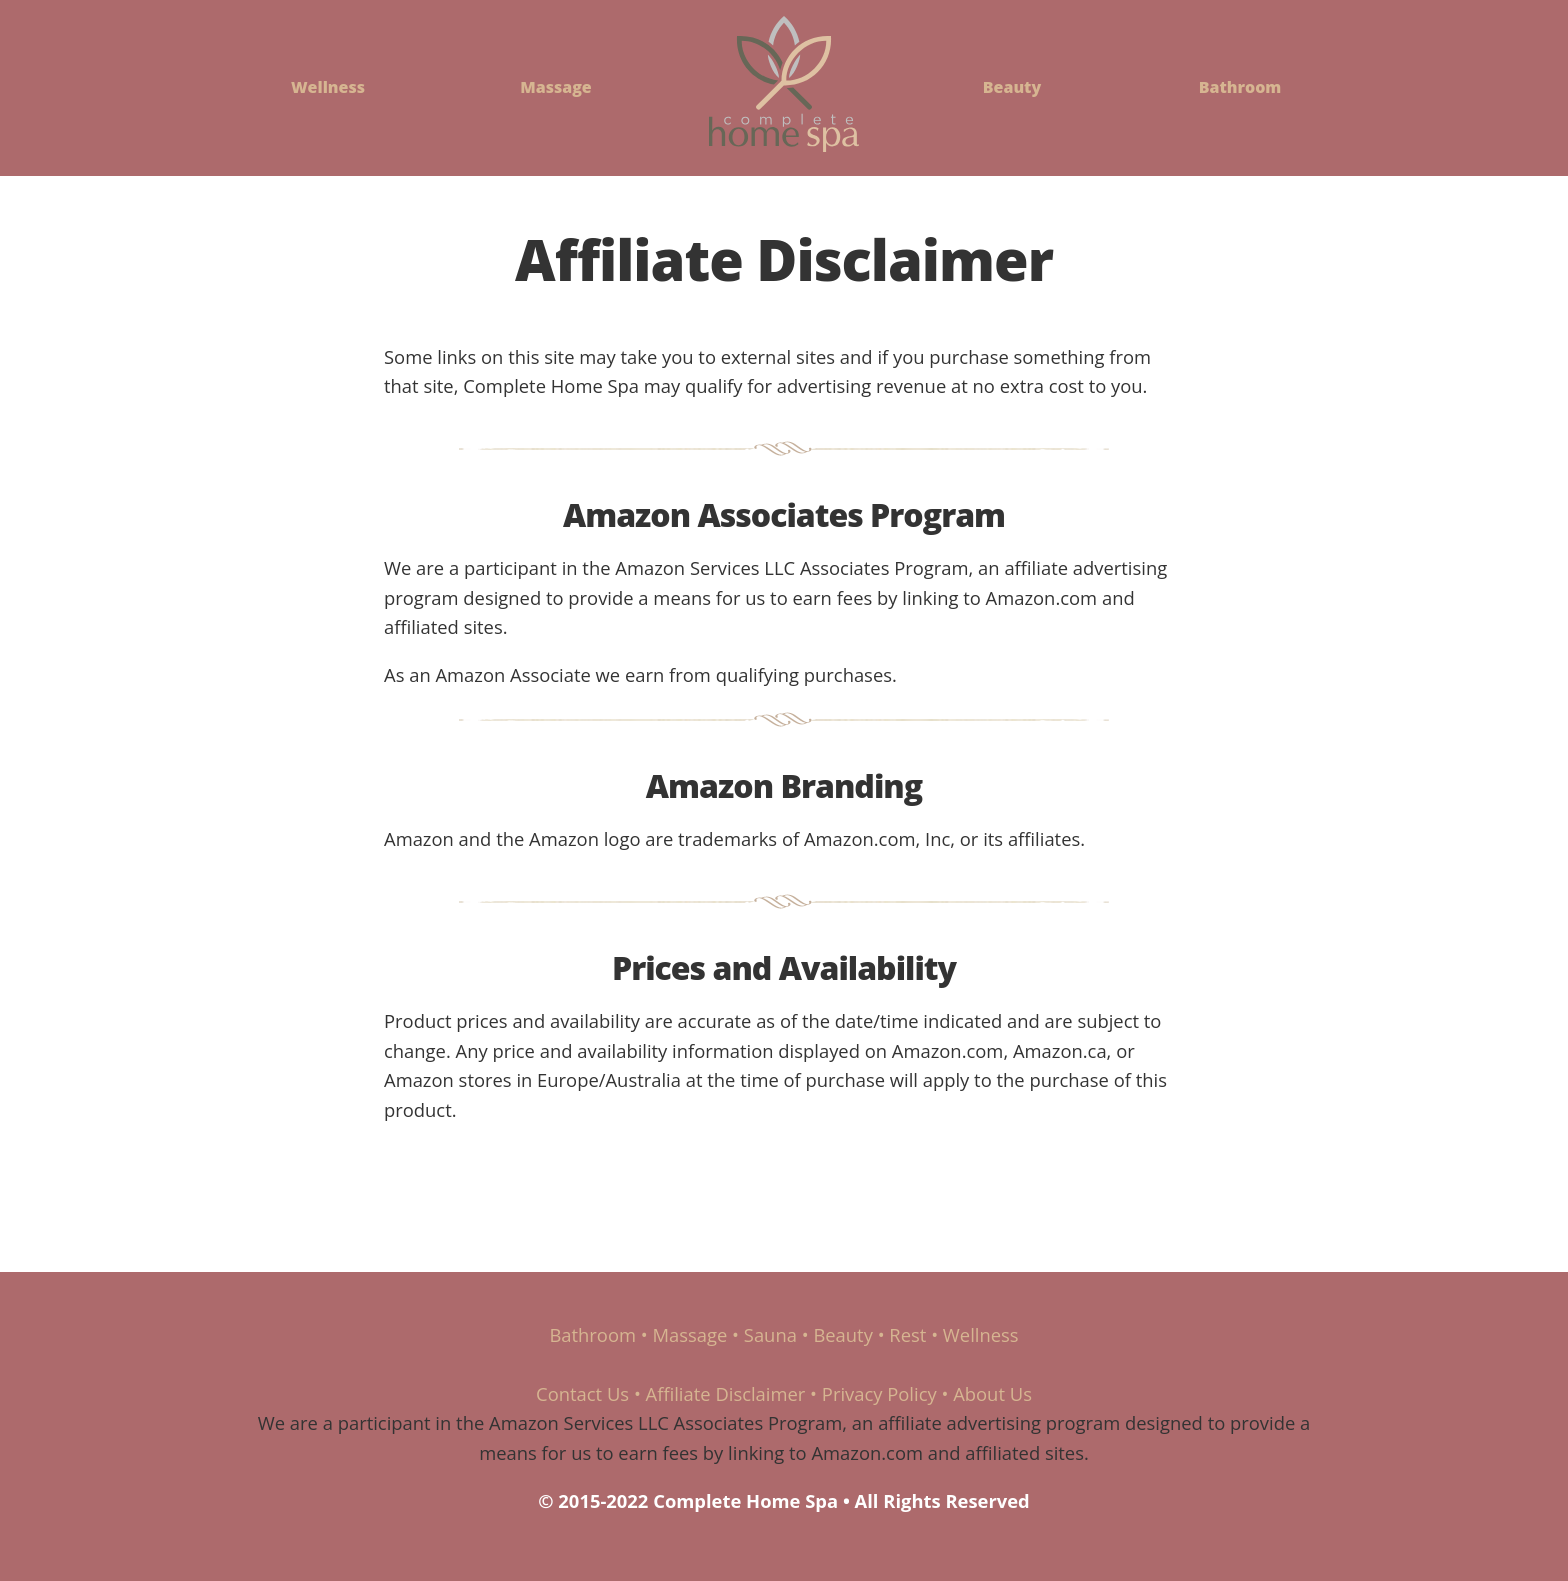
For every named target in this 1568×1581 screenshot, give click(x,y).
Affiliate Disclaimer (726, 1393)
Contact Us (582, 1393)
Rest (907, 1334)
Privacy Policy (879, 1393)
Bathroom (1240, 87)
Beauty (1012, 87)
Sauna (770, 1334)
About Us (992, 1393)
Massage (556, 87)
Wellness (328, 87)
